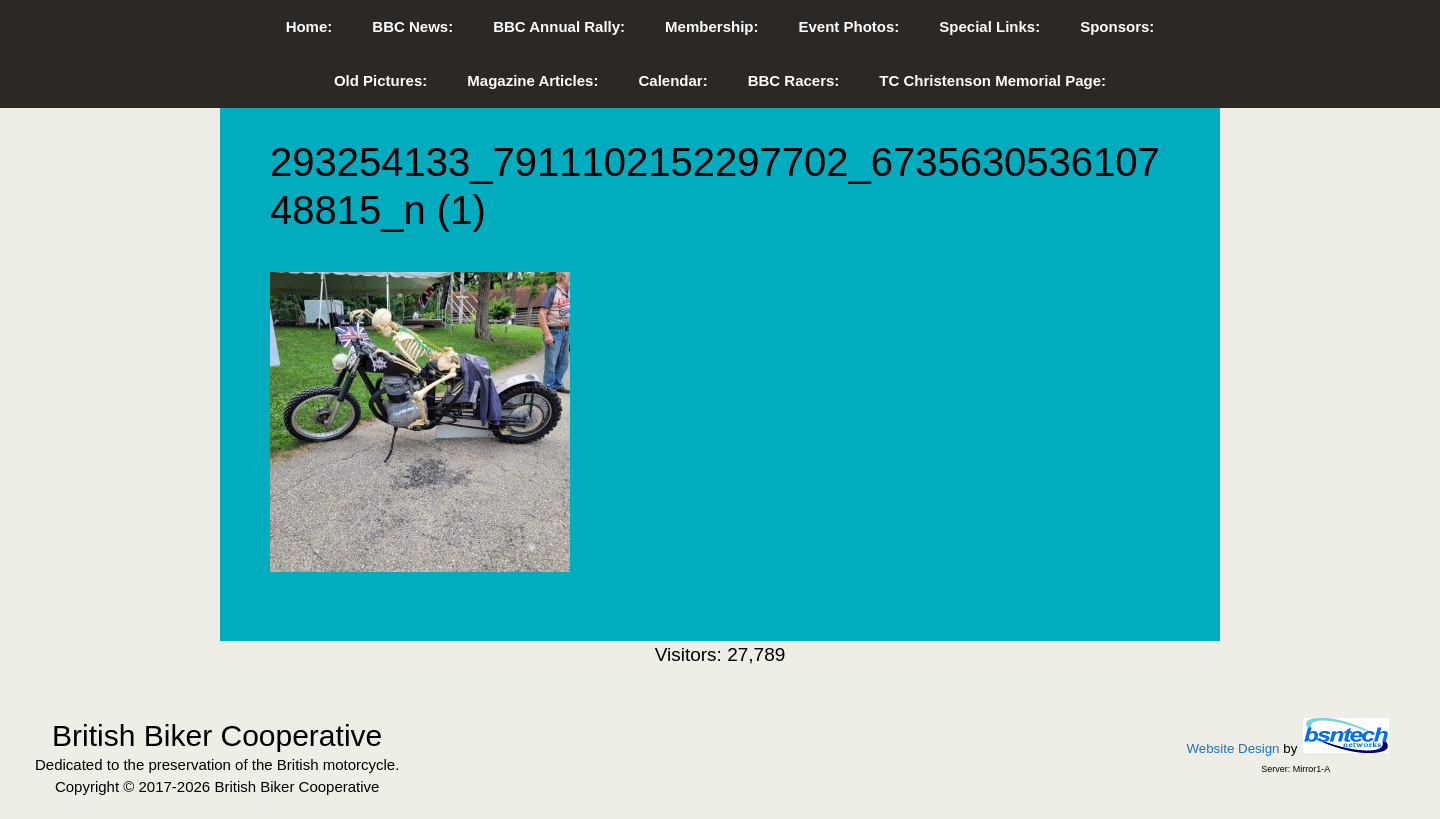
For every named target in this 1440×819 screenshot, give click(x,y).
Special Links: (989, 26)
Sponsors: (1117, 26)
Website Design (1232, 748)
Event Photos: (848, 26)
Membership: (711, 26)
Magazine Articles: (532, 80)
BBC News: (412, 26)
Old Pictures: (380, 80)
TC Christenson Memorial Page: (992, 80)
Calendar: (672, 80)
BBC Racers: (794, 80)
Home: (309, 26)
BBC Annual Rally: (559, 26)
